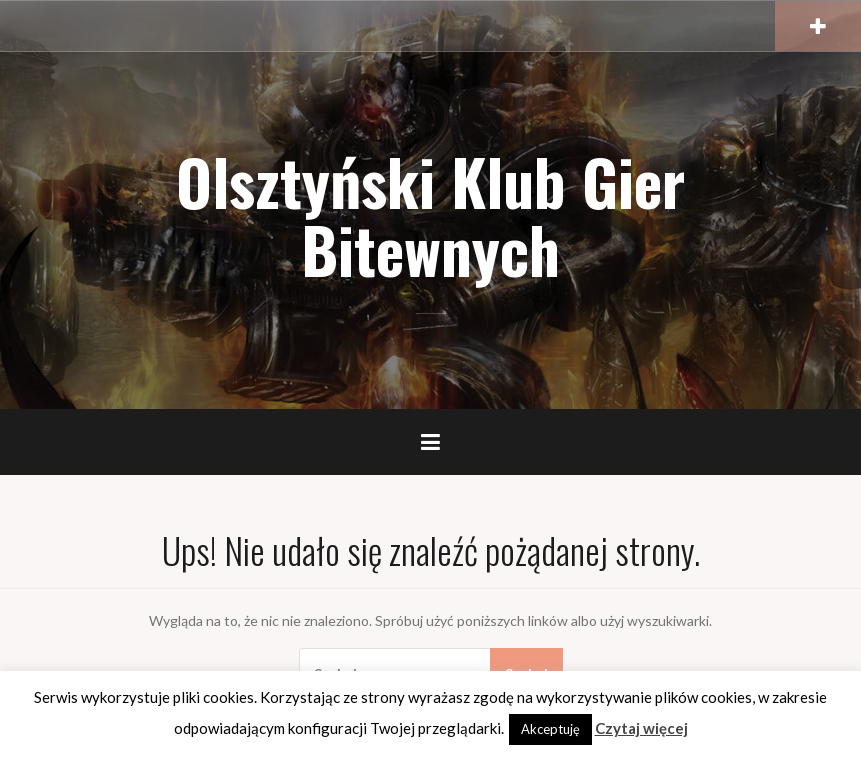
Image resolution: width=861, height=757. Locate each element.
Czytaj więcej (641, 728)
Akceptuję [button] (550, 729)
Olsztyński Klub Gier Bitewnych (430, 215)
